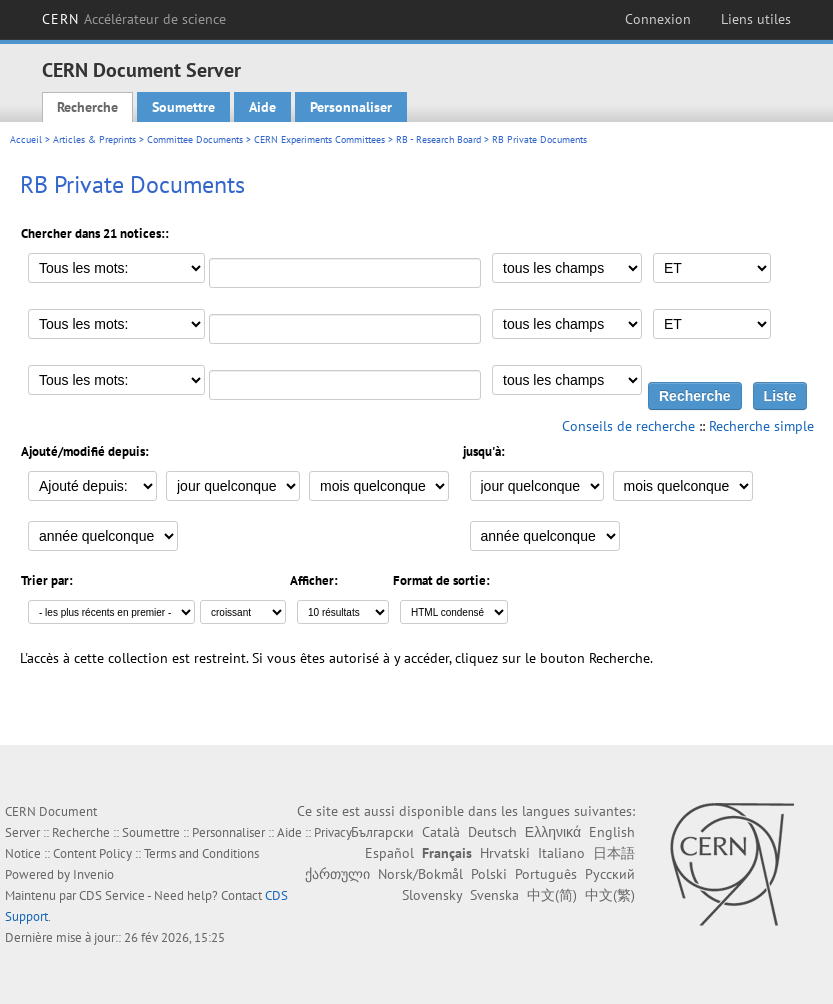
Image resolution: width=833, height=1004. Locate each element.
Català (441, 832)
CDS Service (112, 895)
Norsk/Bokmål (420, 874)
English (612, 832)
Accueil (26, 139)
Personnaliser (351, 107)
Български (382, 832)
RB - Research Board (438, 139)
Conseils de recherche (628, 426)
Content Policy (92, 853)
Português (546, 874)
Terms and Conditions (201, 853)
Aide (262, 107)
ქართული (337, 874)
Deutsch (492, 832)
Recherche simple (761, 426)
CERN (134, 19)
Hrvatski (505, 853)
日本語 (614, 853)
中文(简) (552, 895)
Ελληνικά (553, 832)
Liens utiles (756, 19)
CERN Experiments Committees (319, 139)
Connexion (658, 19)
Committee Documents (195, 139)
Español (389, 853)
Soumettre (183, 107)
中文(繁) (610, 895)
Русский (610, 874)
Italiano (561, 853)
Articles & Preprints (94, 139)
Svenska (494, 895)
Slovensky (432, 895)
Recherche (87, 107)
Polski (489, 874)
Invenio (93, 874)
